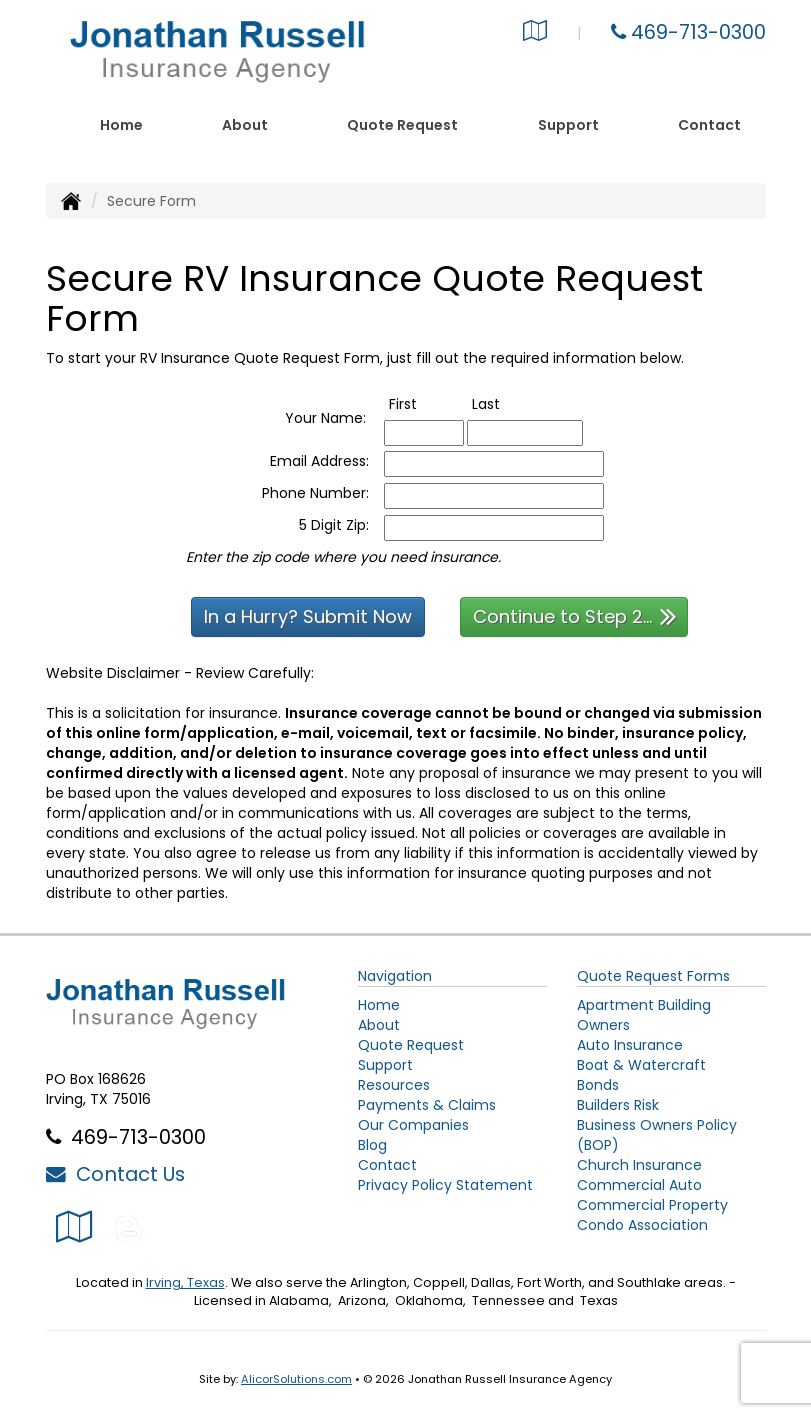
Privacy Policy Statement (445, 1185)
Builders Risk (618, 1105)
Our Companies (413, 1125)
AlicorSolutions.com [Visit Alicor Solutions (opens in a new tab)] (296, 1379)
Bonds (598, 1085)
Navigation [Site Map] (395, 976)
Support (385, 1065)
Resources (394, 1085)
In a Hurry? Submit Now (308, 616)
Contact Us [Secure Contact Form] (115, 1174)
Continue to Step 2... (575, 615)
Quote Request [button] (402, 125)
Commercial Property (652, 1205)
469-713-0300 (698, 32)
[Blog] (129, 1226)
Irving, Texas (185, 1282)
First (423, 404)
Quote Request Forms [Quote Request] (653, 976)
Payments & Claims (427, 1105)
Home (121, 125)
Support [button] (568, 125)
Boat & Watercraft (641, 1065)
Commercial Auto (639, 1185)
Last (506, 404)
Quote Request (411, 1045)
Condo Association (642, 1225)
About (245, 125)
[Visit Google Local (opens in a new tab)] (535, 33)
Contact (709, 125)
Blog (372, 1145)
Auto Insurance (630, 1045)
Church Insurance (639, 1165)
